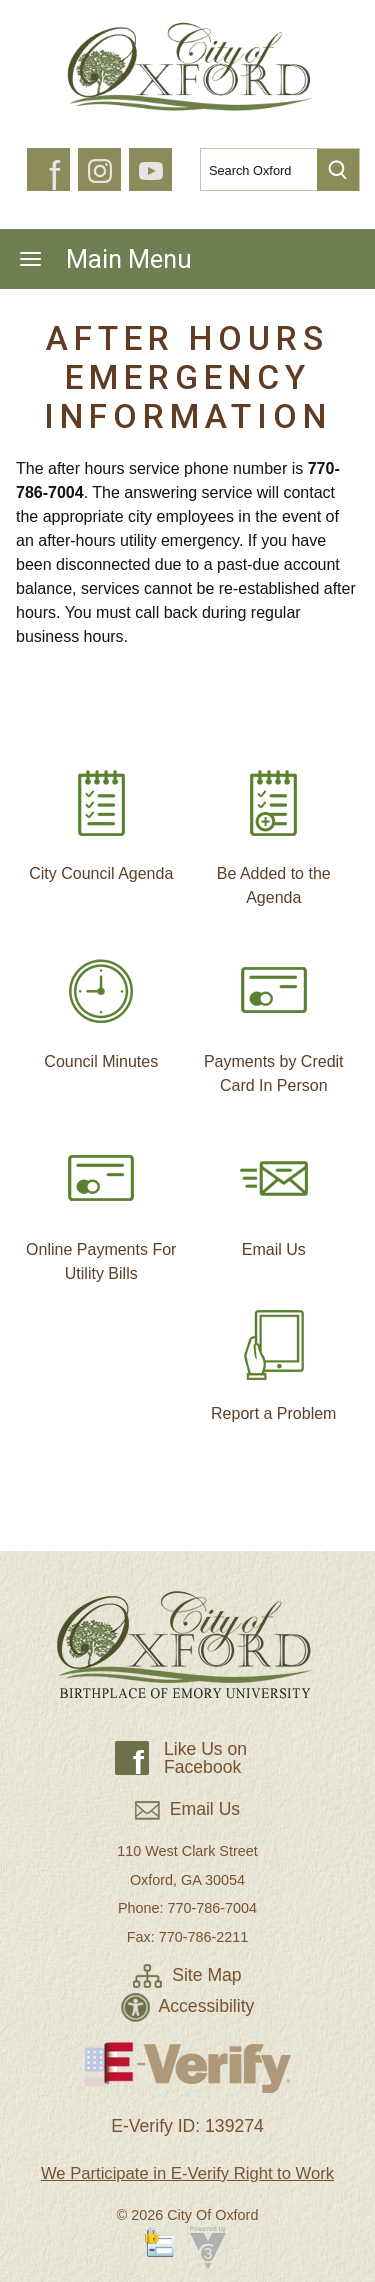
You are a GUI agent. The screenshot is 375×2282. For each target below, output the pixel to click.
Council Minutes (101, 1005)
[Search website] (250, 170)
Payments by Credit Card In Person (274, 1017)
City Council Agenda (101, 817)
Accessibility (188, 2006)
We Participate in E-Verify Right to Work (187, 2173)
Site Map (187, 1975)
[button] (338, 170)
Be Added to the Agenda (274, 829)
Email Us (274, 1193)
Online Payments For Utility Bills (101, 1205)
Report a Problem (273, 1357)
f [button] (54, 176)
